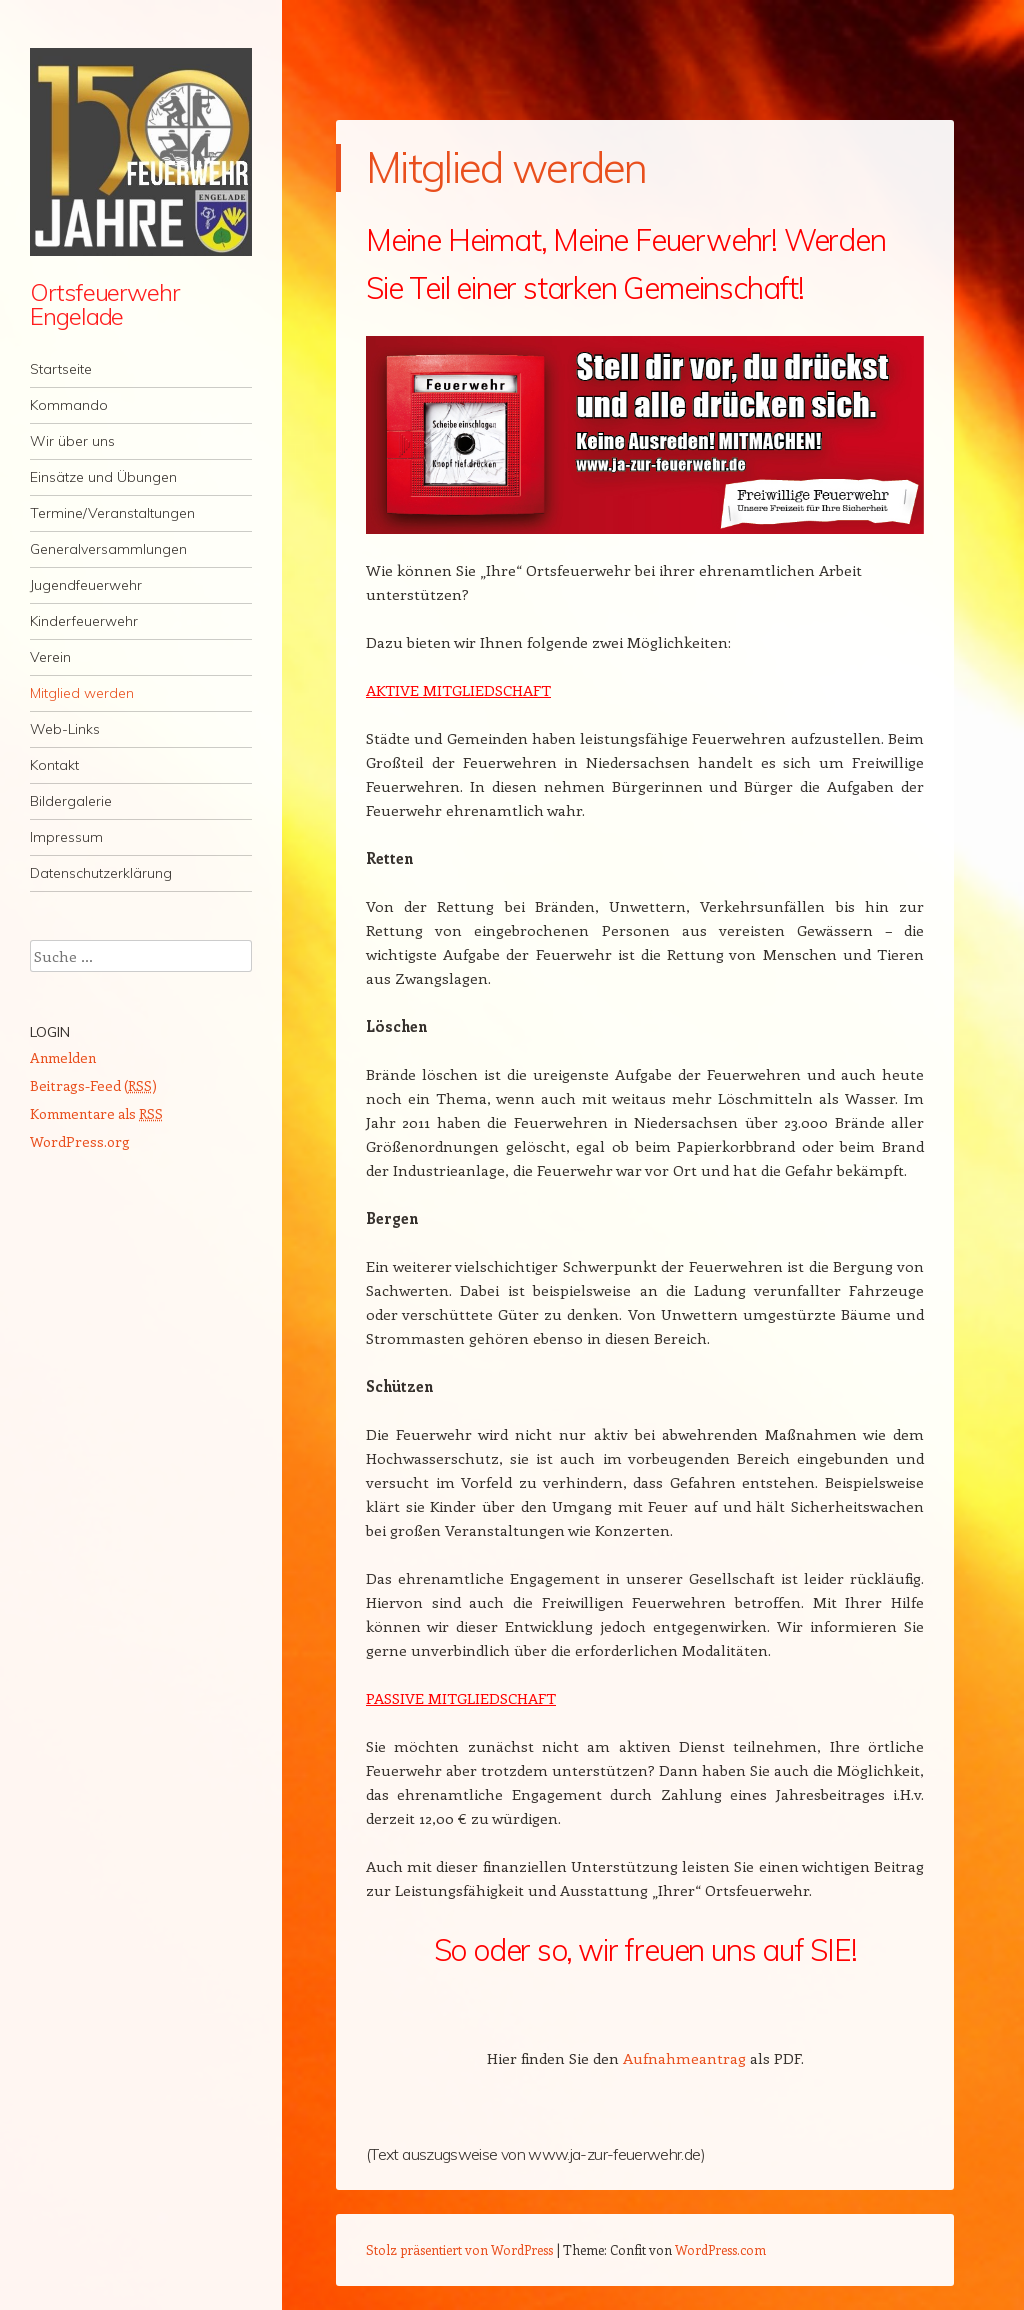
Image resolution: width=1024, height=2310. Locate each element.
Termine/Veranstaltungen (112, 513)
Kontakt (54, 765)
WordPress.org (80, 1141)
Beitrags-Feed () (93, 1085)
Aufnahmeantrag (684, 2058)
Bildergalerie (71, 801)
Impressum (66, 837)
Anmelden (63, 1057)
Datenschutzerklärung (101, 873)
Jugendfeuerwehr (86, 585)
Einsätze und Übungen (103, 477)
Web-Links (65, 729)
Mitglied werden (82, 693)
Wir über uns (72, 441)
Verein (50, 657)
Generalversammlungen (108, 549)
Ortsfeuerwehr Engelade (104, 304)
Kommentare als (96, 1113)
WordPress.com (720, 2249)
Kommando (69, 405)
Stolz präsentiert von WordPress (459, 2249)
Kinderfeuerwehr (84, 621)
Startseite (61, 369)
